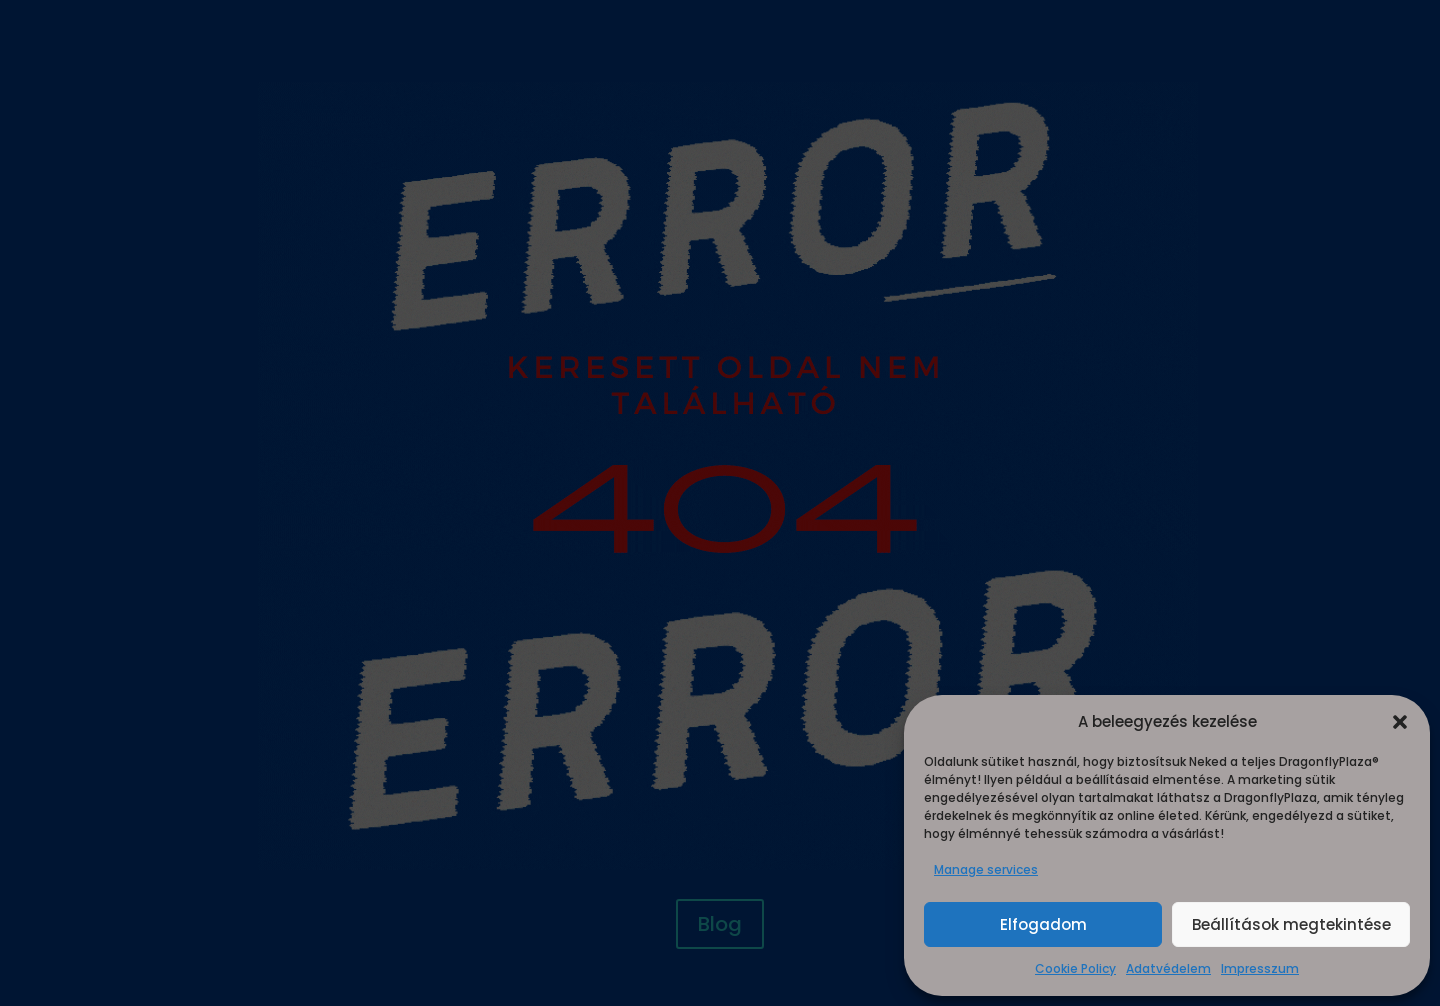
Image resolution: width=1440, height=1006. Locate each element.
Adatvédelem (1168, 968)
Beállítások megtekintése (1291, 924)
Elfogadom (1043, 924)
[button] (1400, 722)
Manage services (986, 869)
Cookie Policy (1075, 968)
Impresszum (1260, 968)
